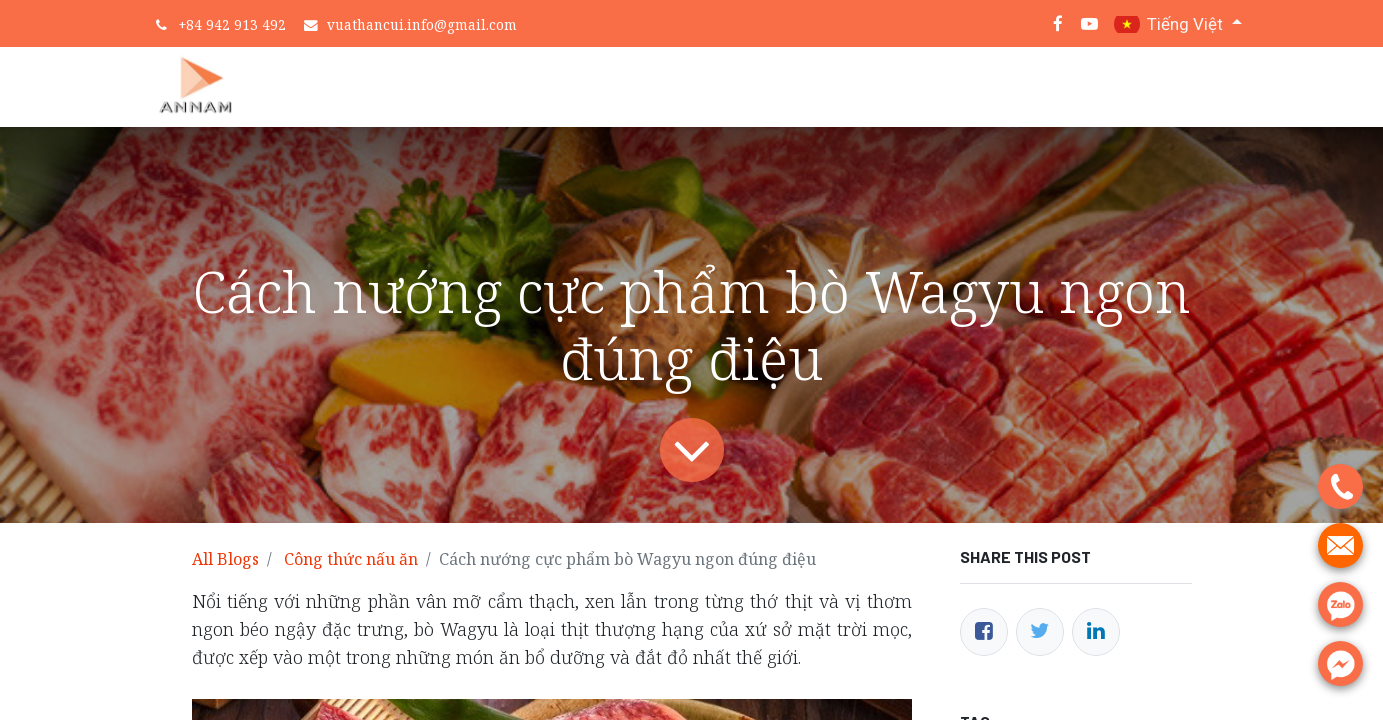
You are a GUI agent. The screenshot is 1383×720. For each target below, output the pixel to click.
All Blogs (225, 559)
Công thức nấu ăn (351, 559)
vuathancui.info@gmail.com (422, 24)
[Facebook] (984, 632)
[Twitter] (1040, 632)
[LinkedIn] (1096, 632)
